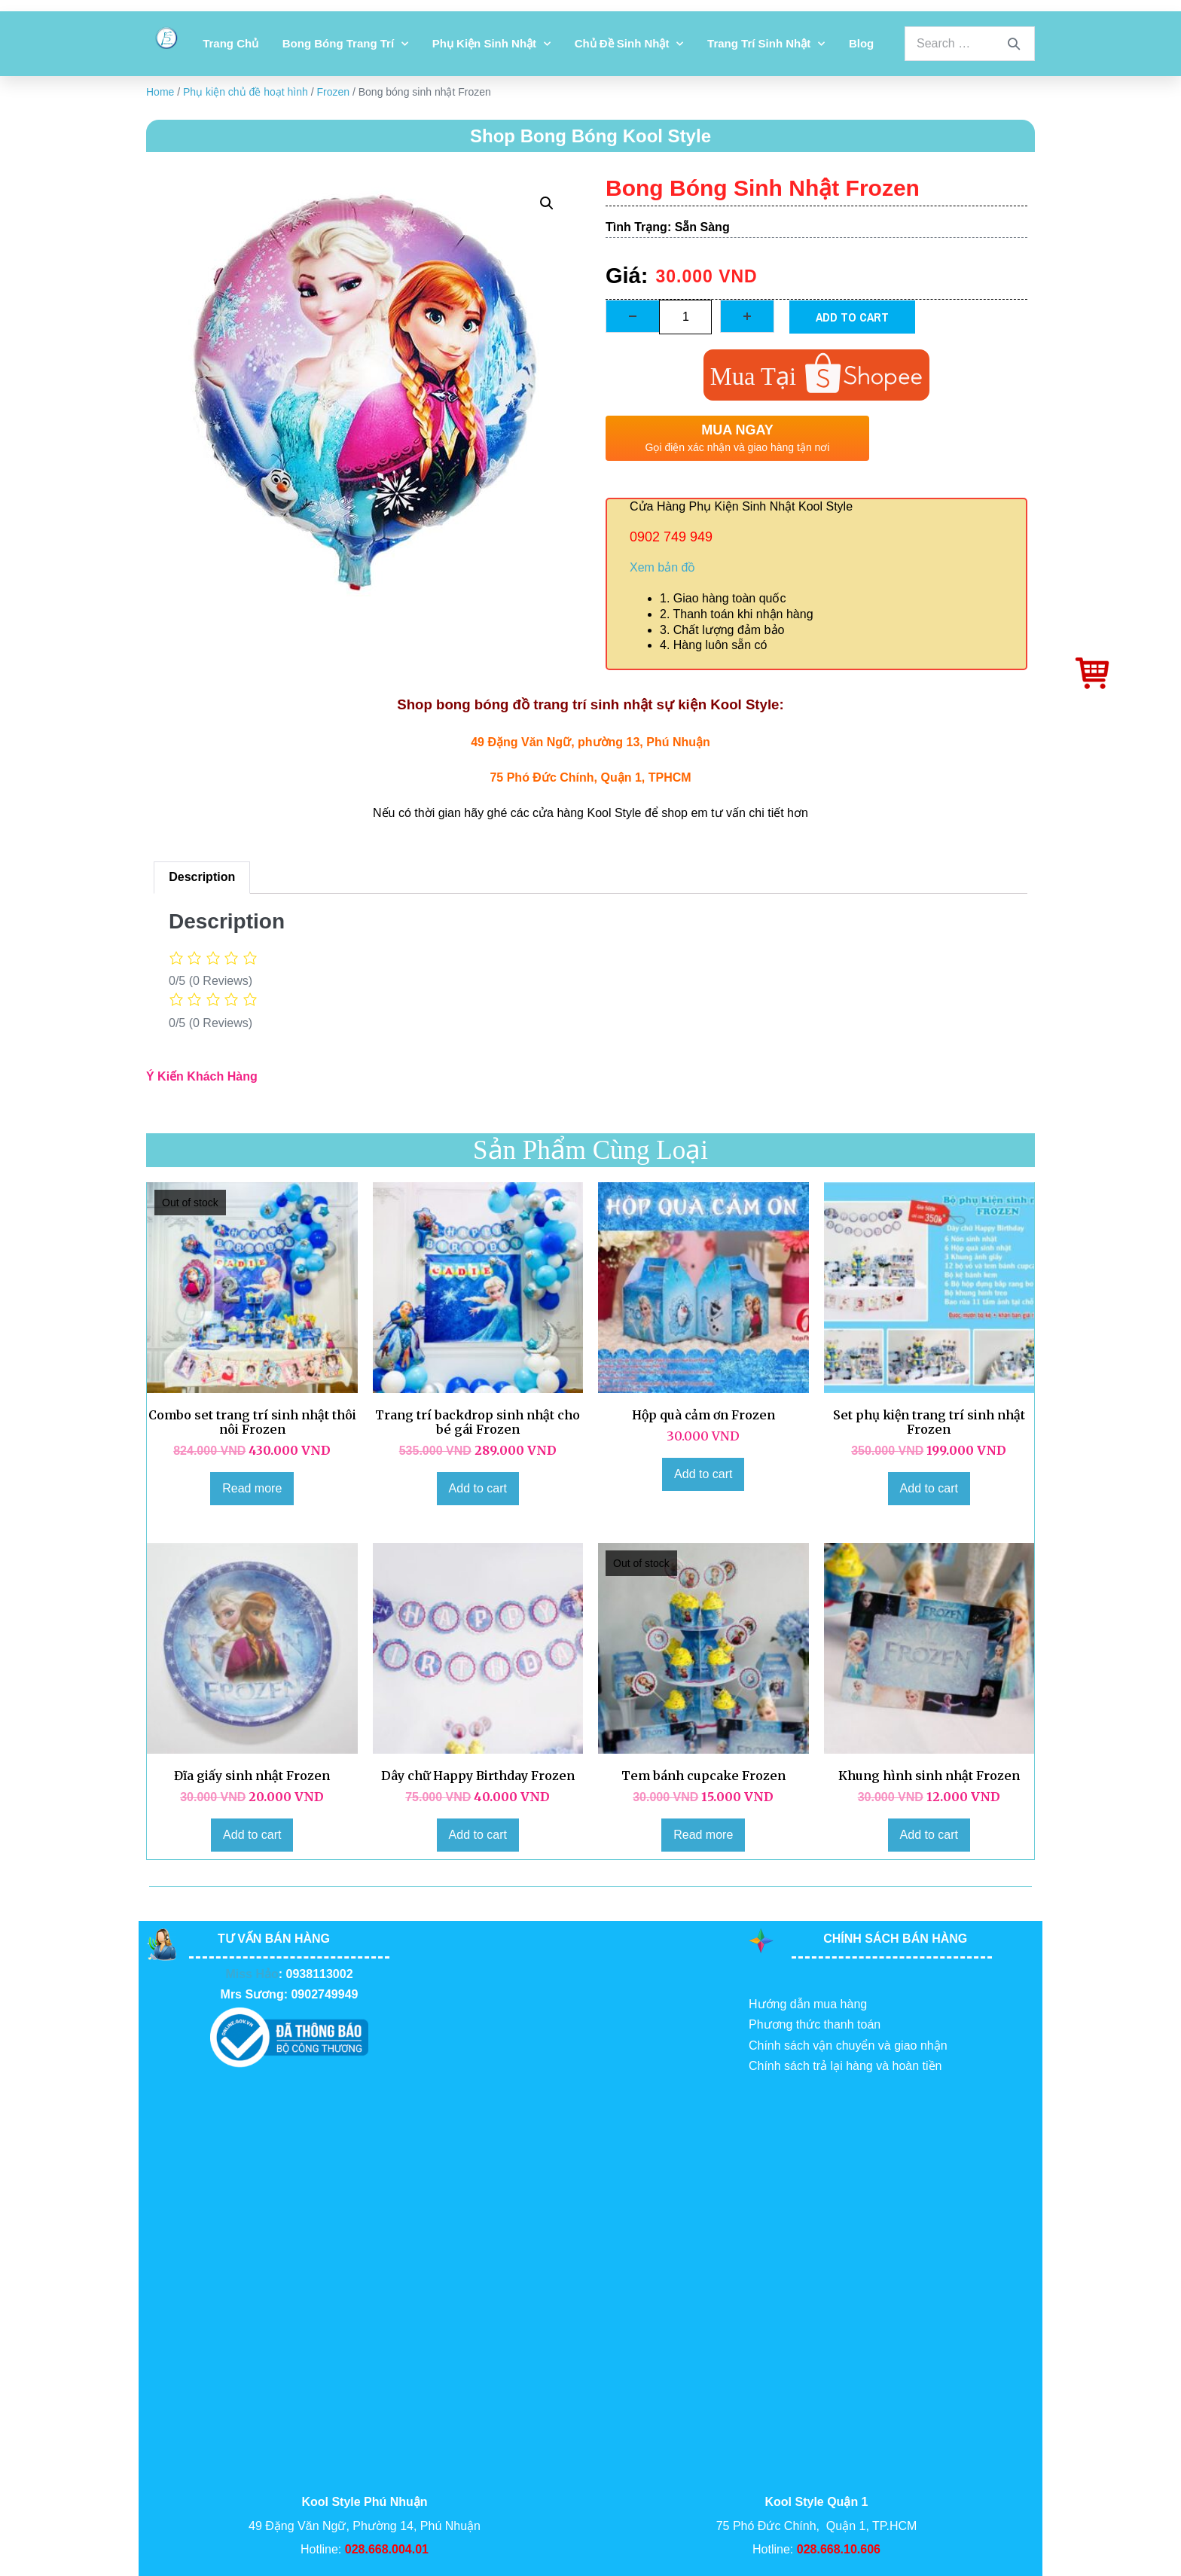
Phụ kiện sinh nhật (491, 44)
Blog (861, 43)
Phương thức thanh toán (814, 2024)
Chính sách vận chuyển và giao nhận (848, 2045)
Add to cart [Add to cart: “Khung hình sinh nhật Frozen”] (929, 1834)
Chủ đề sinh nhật (629, 44)
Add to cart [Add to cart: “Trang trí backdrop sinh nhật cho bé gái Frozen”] (478, 1488)
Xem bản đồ (662, 567)
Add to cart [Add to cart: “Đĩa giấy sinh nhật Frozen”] (252, 1834)
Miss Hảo (251, 1974)
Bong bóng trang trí (345, 44)
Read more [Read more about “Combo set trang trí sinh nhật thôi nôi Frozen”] (252, 1488)
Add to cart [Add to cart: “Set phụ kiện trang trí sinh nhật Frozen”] (929, 1488)
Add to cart (852, 317)
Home (160, 92)
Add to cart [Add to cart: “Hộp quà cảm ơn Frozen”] (703, 1474)
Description (202, 876)
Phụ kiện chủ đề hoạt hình (245, 92)
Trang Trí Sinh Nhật (766, 44)
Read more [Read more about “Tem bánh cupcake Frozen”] (703, 1834)
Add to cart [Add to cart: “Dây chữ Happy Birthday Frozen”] (478, 1834)
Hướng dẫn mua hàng (808, 2004)
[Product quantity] (685, 317)
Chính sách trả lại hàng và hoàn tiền (845, 2065)
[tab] (202, 878)
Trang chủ (230, 43)
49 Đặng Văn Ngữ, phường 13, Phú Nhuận (590, 742)
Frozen (332, 92)
